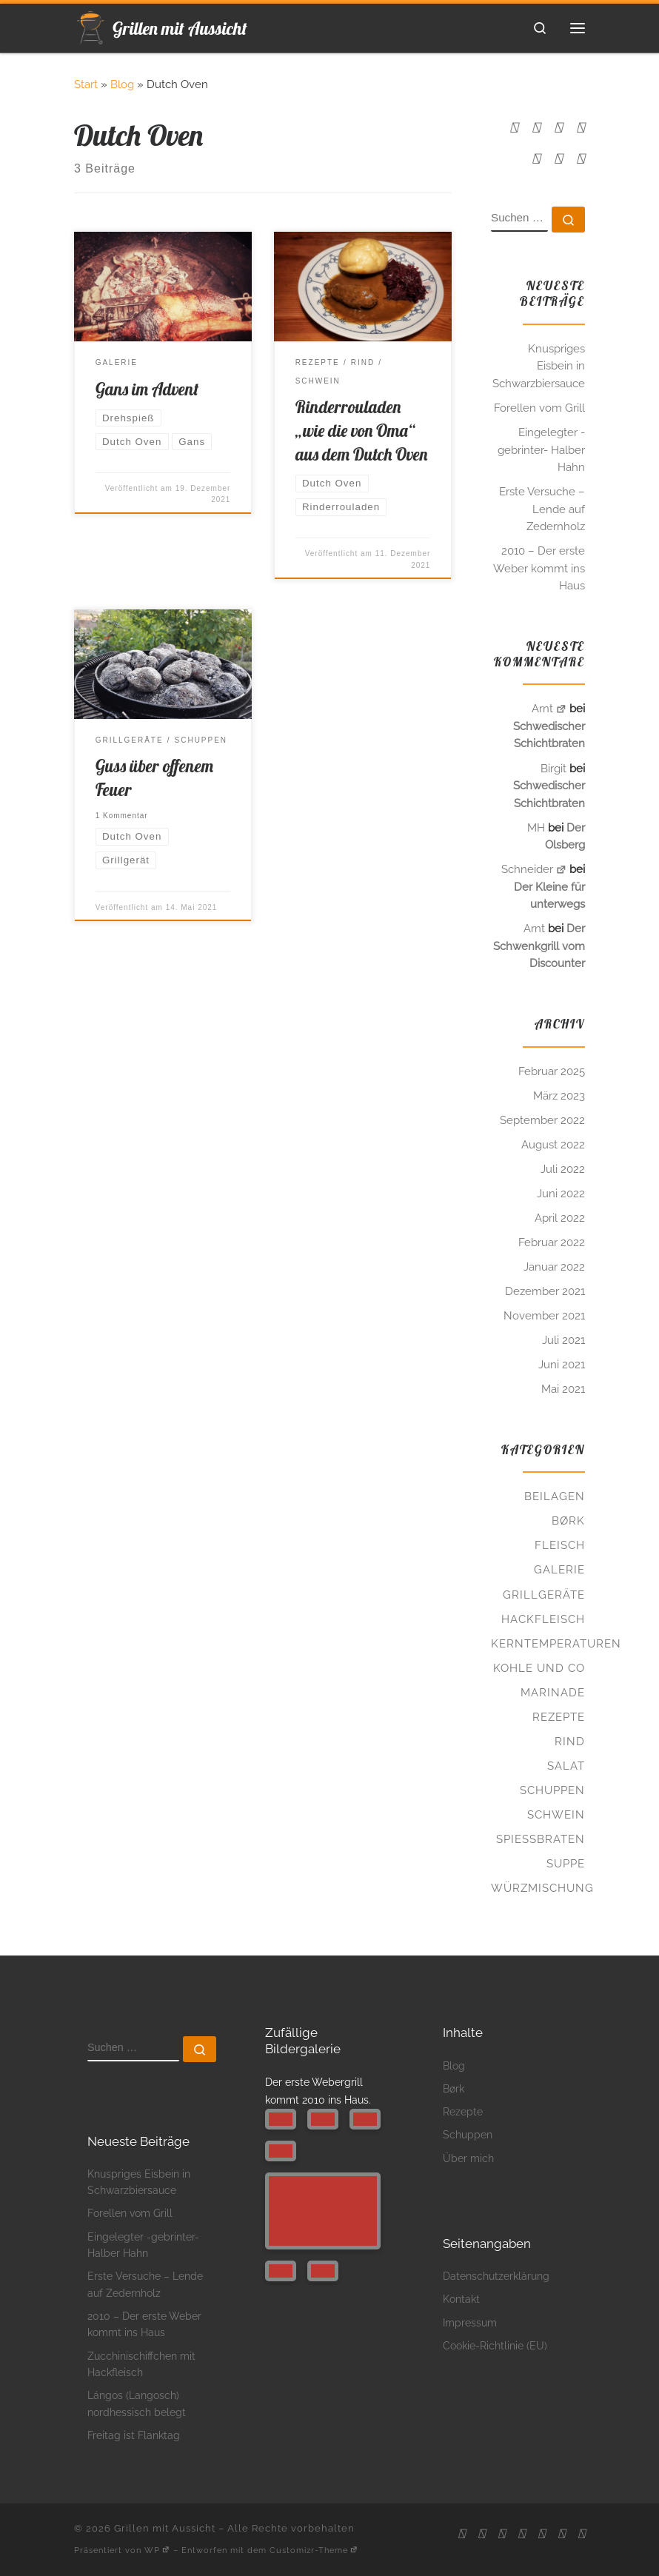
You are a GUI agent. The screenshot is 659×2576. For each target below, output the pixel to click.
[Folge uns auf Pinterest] (536, 159)
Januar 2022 (554, 1267)
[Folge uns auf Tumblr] (558, 159)
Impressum (470, 2321)
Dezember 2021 (545, 1291)
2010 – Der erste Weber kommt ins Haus (539, 568)
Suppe (565, 1863)
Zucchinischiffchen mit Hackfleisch (141, 2363)
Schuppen (552, 1790)
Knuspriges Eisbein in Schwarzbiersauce (538, 366)
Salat (566, 1766)
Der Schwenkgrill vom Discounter (539, 946)
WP (157, 2550)
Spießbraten (540, 1839)
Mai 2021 (563, 1389)
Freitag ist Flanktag (133, 2435)
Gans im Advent (147, 389)
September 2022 (542, 1120)
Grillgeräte (544, 1595)
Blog (122, 84)
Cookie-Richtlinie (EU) (495, 2345)
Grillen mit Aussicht (164, 2528)
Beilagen (554, 1496)
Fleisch (560, 1545)
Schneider (533, 869)
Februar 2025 (551, 1071)
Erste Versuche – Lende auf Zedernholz (542, 509)
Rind (570, 1741)
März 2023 (559, 1096)
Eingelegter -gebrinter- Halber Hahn (541, 450)
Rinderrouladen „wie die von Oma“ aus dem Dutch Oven (361, 430)
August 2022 (553, 1144)
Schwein (556, 1814)
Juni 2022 (561, 1193)
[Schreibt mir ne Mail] (536, 127)
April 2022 (560, 1218)
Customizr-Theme (314, 2550)
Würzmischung (542, 1888)
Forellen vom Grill (539, 408)
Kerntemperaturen (556, 1643)
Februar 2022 (551, 1242)
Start (86, 84)
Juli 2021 (563, 1340)
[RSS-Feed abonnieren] (513, 127)
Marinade (553, 1692)
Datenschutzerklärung (496, 2275)
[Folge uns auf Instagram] (580, 127)
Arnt (549, 708)
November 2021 (544, 1315)
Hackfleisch (543, 1619)
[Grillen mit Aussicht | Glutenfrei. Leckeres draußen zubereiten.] (90, 25)
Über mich (468, 2158)
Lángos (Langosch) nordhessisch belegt (136, 2403)
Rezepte (558, 1717)
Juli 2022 (563, 1169)
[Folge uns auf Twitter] (580, 159)
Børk (568, 1521)
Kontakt (461, 2298)
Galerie (559, 1569)
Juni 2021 (561, 1364)
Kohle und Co (539, 1668)
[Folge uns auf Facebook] (558, 127)
